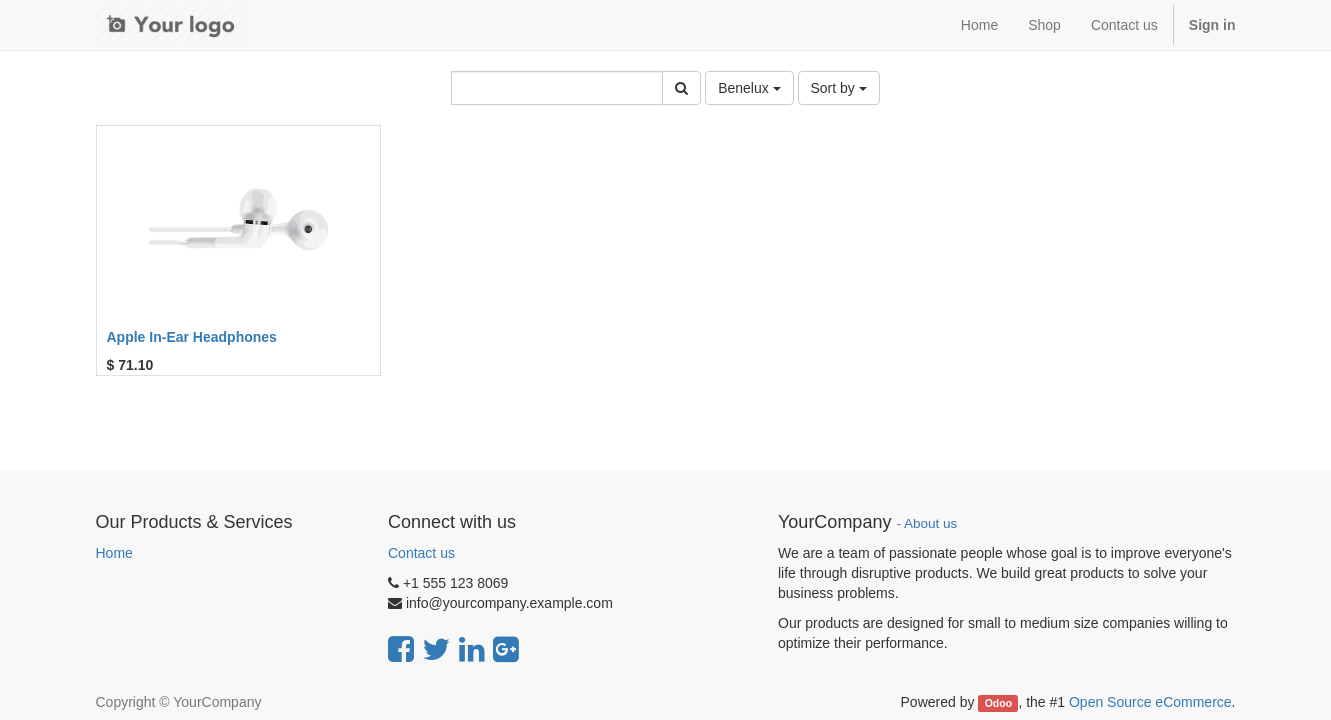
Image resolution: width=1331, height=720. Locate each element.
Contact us (421, 553)
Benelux (749, 88)
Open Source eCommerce (1150, 702)
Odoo (998, 703)
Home (114, 553)
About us (930, 523)
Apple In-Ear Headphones (192, 337)
